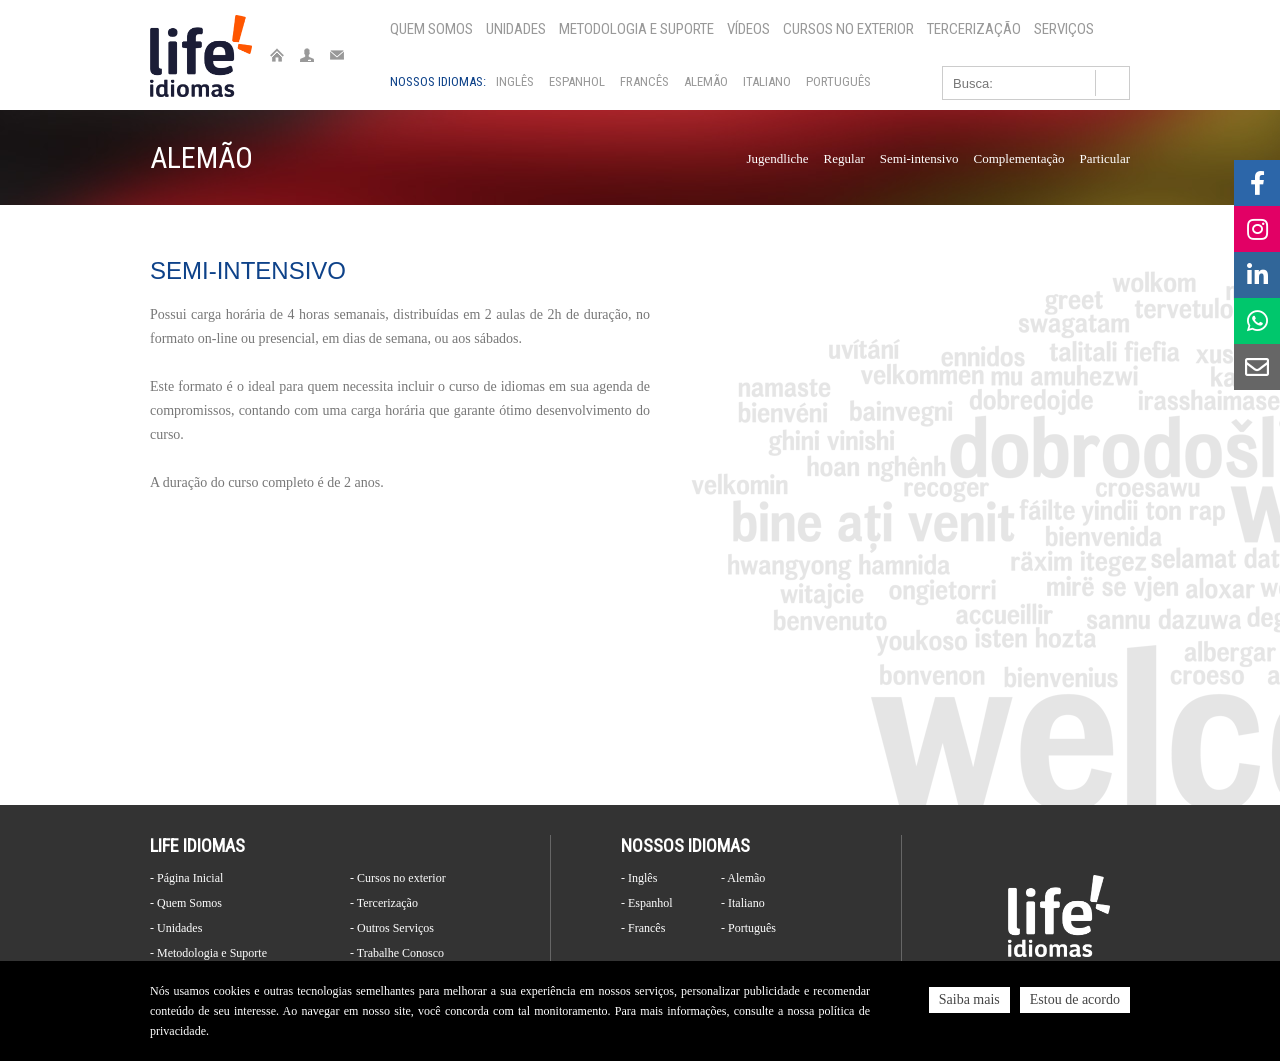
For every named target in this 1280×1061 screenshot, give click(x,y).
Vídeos (748, 29)
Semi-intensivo (919, 158)
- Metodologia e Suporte (208, 953)
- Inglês (639, 878)
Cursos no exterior (848, 29)
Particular (1104, 158)
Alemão (706, 81)
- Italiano (743, 903)
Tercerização (974, 29)
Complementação (1018, 158)
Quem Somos (431, 29)
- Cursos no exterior (398, 878)
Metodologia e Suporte (636, 29)
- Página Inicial (186, 878)
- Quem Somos (186, 903)
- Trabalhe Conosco (397, 953)
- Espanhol (647, 903)
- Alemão (743, 878)
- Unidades (176, 928)
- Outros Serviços (392, 928)
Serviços (1064, 29)
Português (838, 81)
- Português (748, 928)
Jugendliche (778, 158)
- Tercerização (384, 903)
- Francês (643, 928)
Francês (644, 81)
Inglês (515, 81)
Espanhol (577, 81)
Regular (844, 158)
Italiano (767, 81)
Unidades (516, 29)
